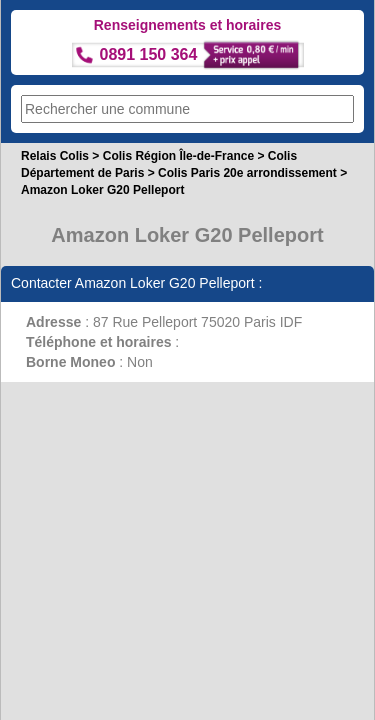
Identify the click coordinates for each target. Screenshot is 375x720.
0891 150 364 (149, 54)
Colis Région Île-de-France (178, 156)
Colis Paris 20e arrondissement (247, 173)
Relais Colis (55, 156)
